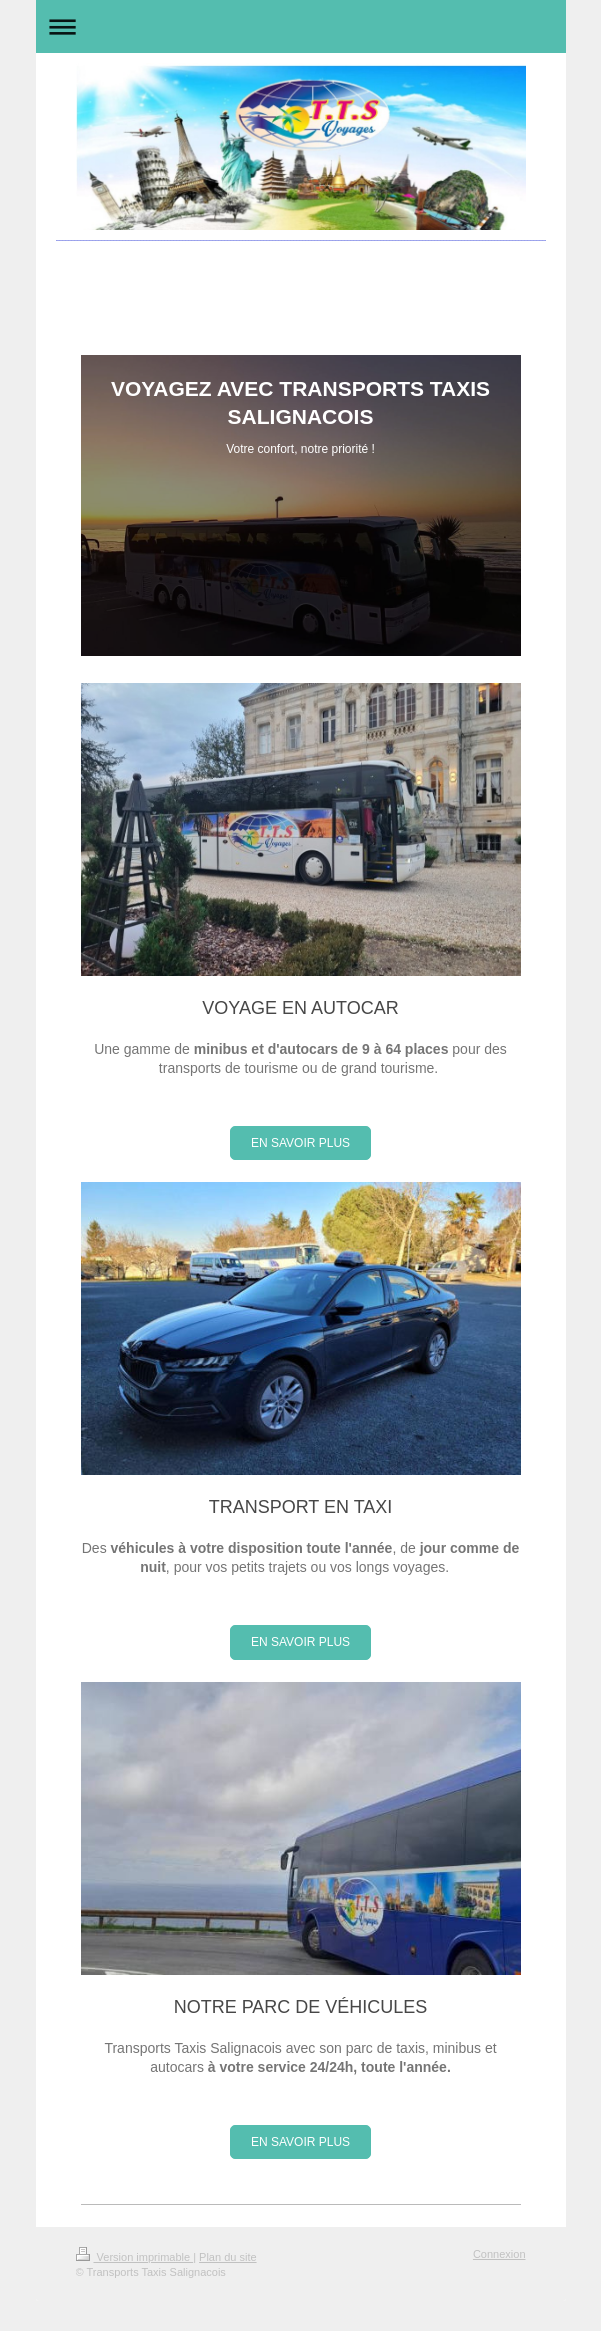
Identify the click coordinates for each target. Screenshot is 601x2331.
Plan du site (227, 2257)
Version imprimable (135, 2257)
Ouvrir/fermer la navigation (301, 26)
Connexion (499, 2254)
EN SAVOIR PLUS (300, 1143)
